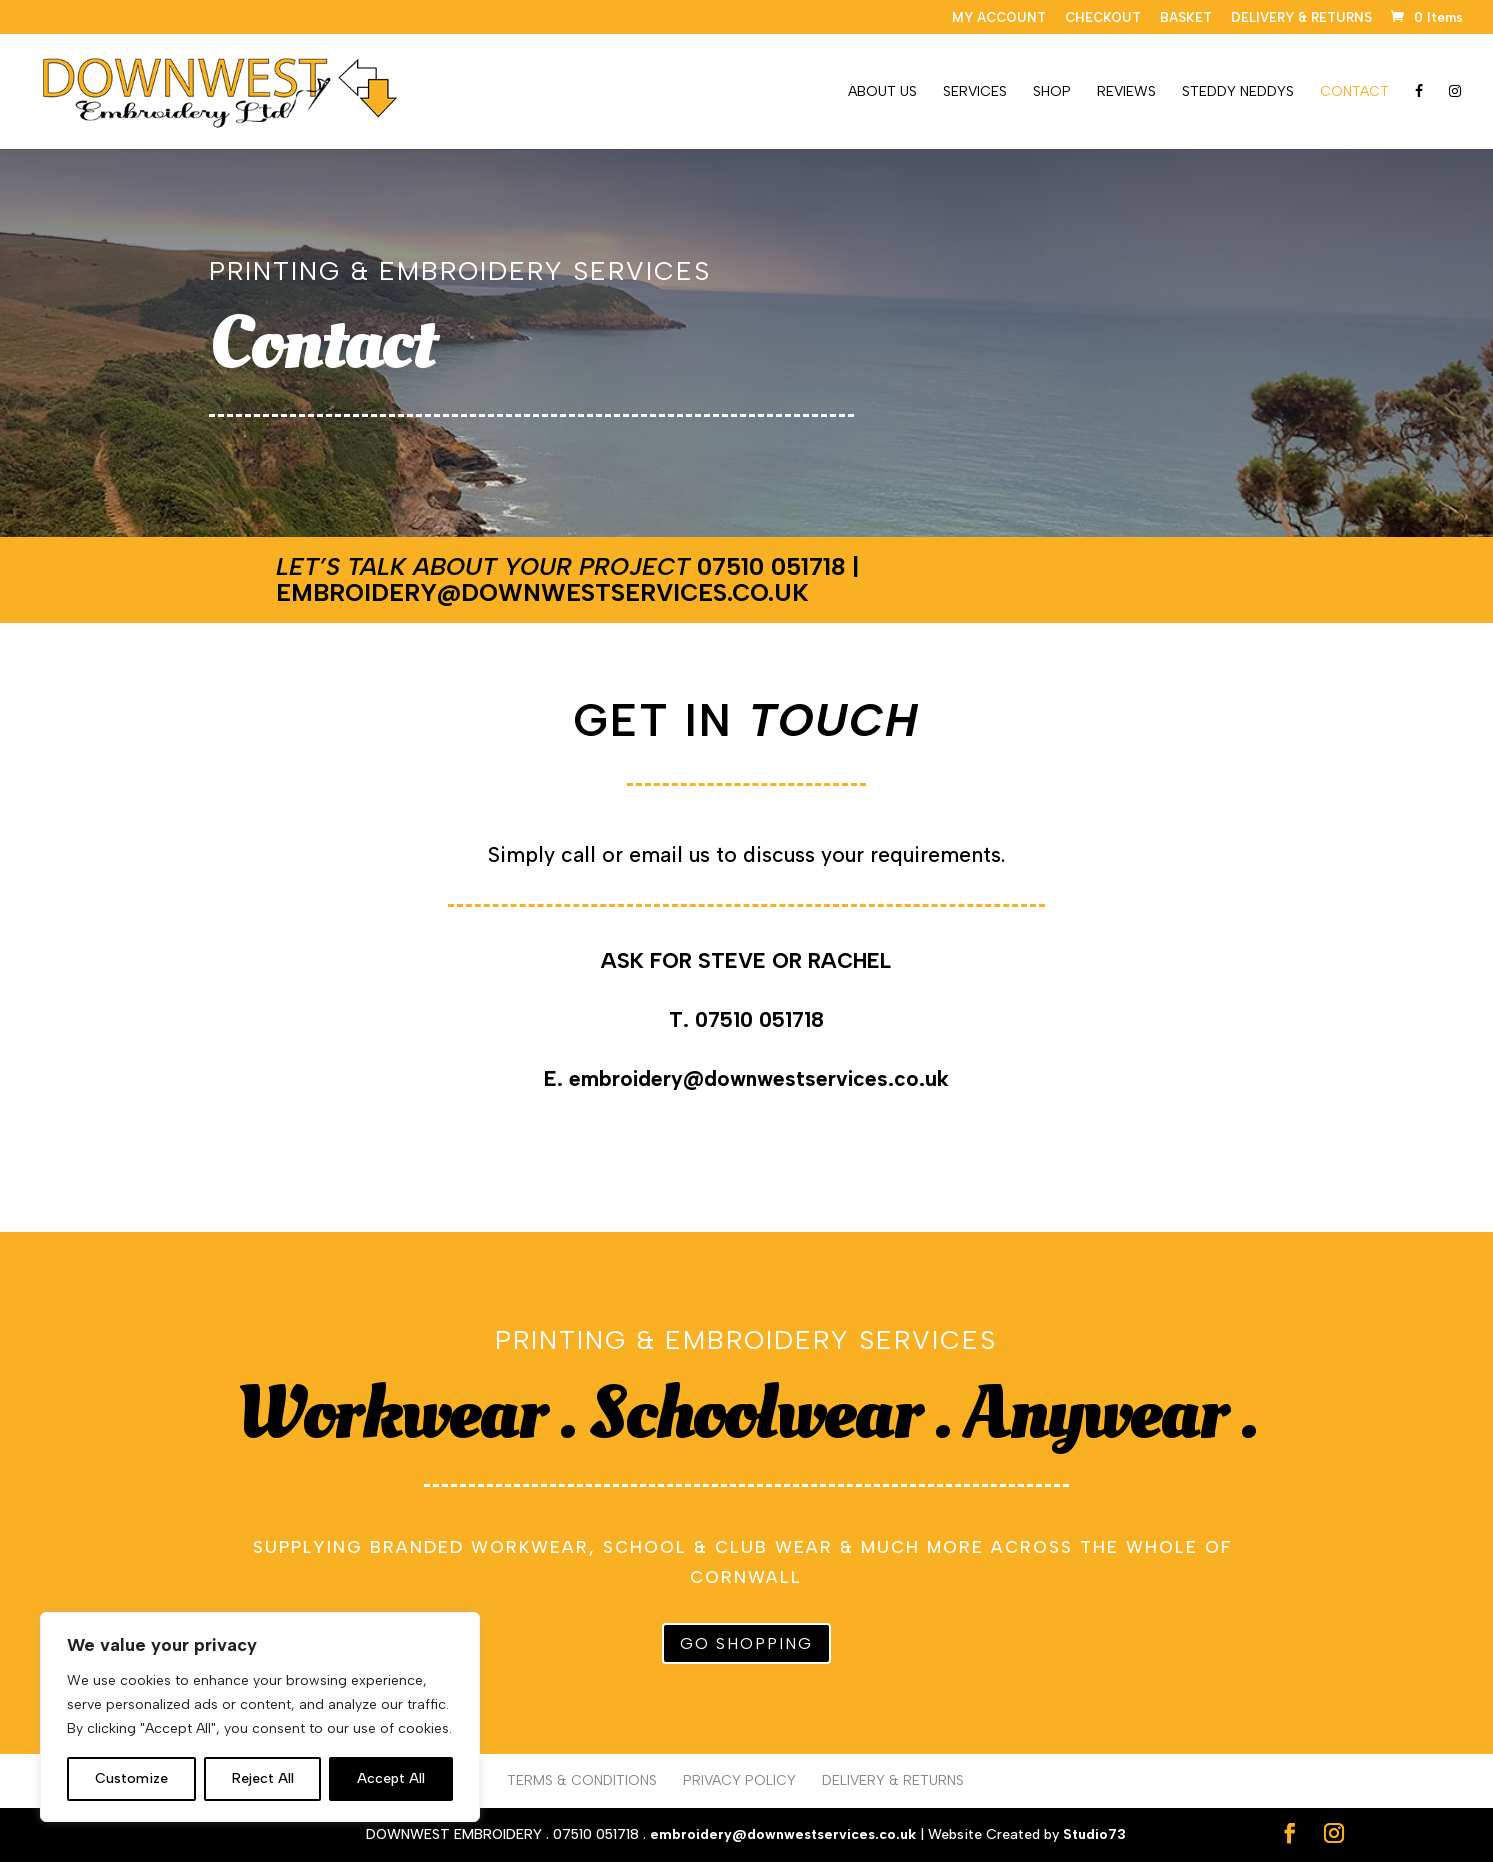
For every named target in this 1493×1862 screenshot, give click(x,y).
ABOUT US (882, 92)
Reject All (263, 1778)
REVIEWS (1126, 92)
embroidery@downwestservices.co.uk (542, 592)
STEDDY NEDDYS (1238, 92)
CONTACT (1354, 92)
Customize (131, 1778)
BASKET (1186, 18)
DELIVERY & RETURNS (1301, 18)
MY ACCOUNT (999, 18)
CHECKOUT (1103, 18)
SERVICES (975, 92)
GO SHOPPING (746, 1643)
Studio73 (1094, 1834)
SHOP (1052, 92)
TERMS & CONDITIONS (582, 1780)
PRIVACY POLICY (739, 1780)
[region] (260, 1717)
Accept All (391, 1778)
